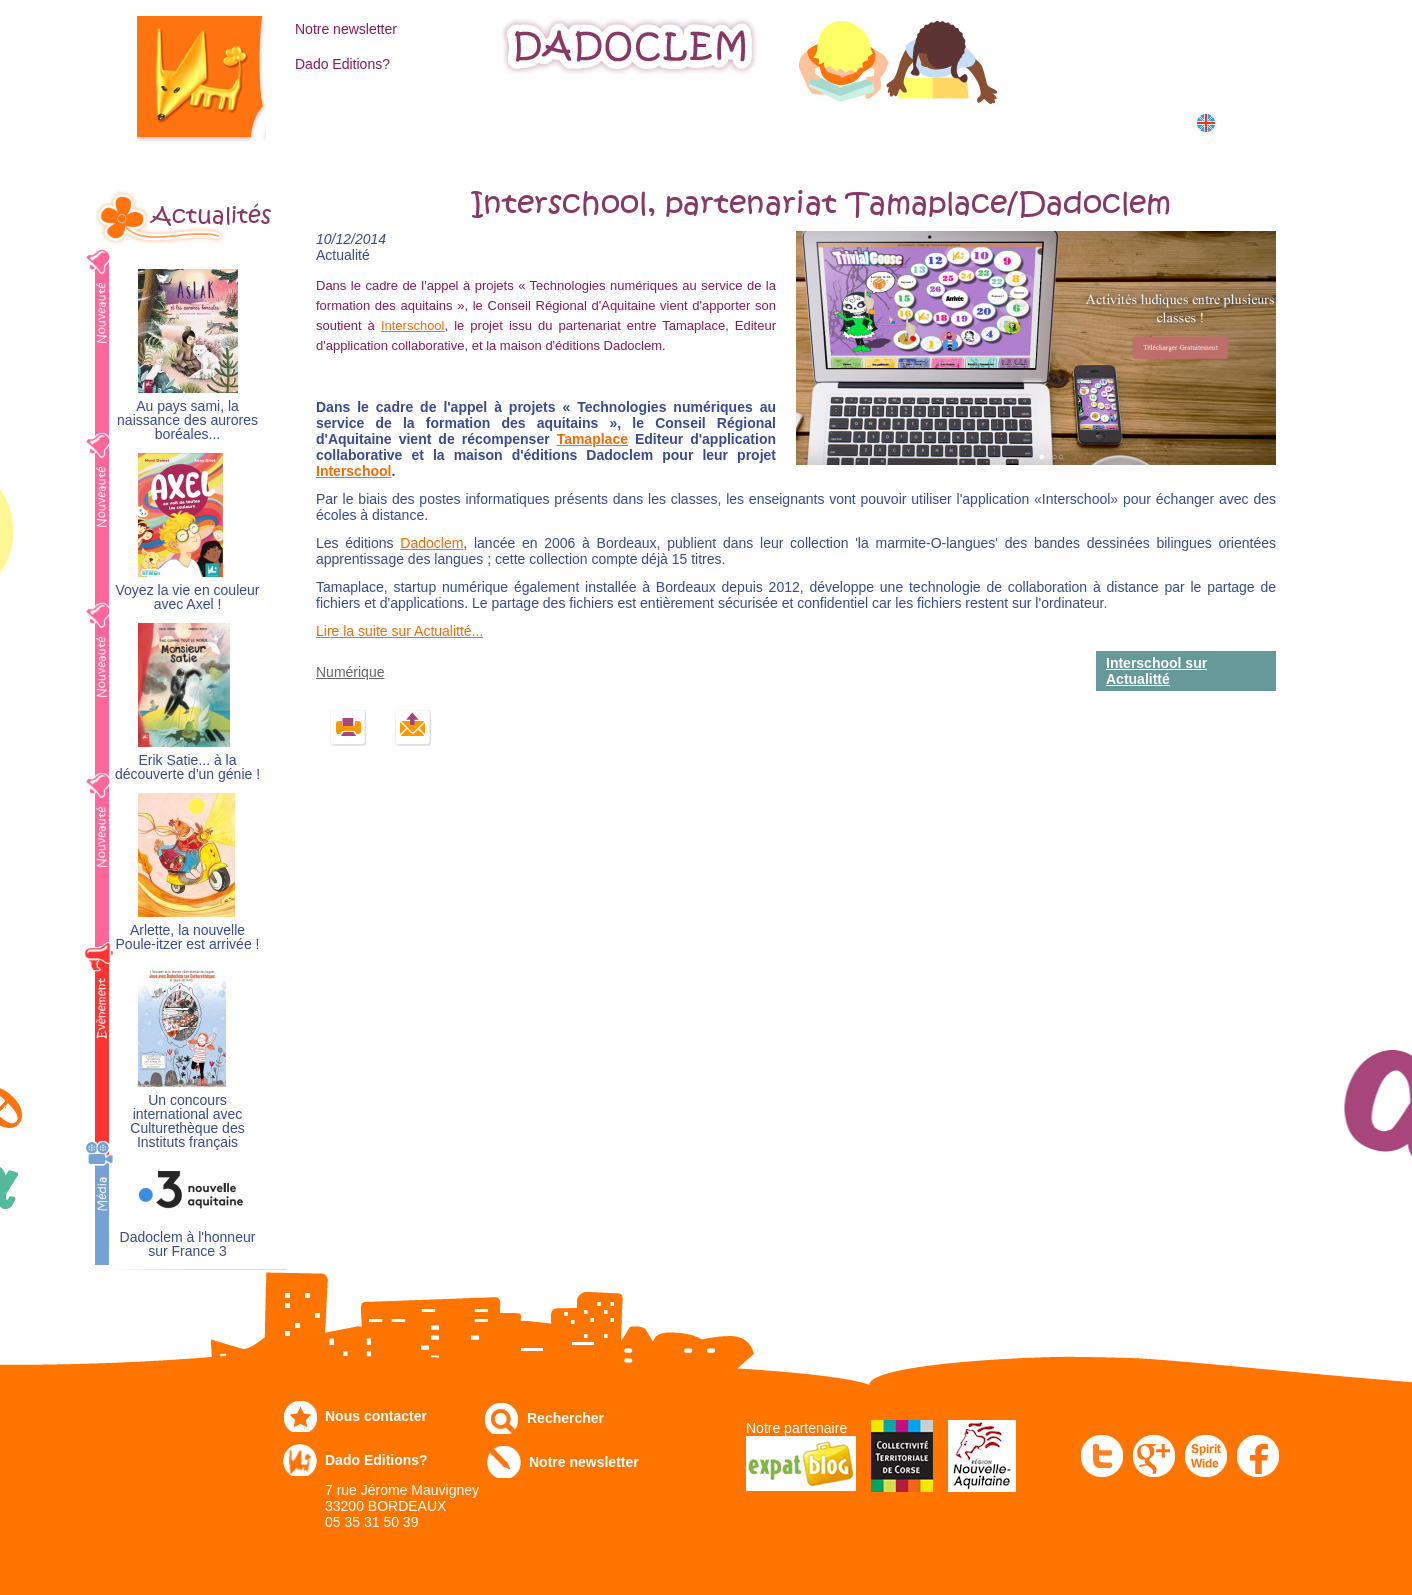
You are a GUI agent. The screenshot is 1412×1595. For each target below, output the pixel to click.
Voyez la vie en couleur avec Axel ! (188, 597)
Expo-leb (606, 121)
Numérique (889, 121)
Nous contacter (376, 1416)
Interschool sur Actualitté (1156, 671)
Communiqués (744, 121)
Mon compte (1139, 27)
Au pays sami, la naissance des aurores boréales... (187, 420)
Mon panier (1136, 69)
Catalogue (341, 121)
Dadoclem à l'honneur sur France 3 (188, 1244)
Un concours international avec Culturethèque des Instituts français (187, 1121)
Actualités (211, 216)
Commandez (476, 121)
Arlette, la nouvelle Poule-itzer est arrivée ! (188, 937)
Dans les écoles (1039, 121)
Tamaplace (592, 439)
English (1243, 122)
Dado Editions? (342, 64)
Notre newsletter (346, 29)
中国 (1238, 144)
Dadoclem (431, 543)
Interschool (413, 325)
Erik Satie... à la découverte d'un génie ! (187, 767)
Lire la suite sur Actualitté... (399, 631)
